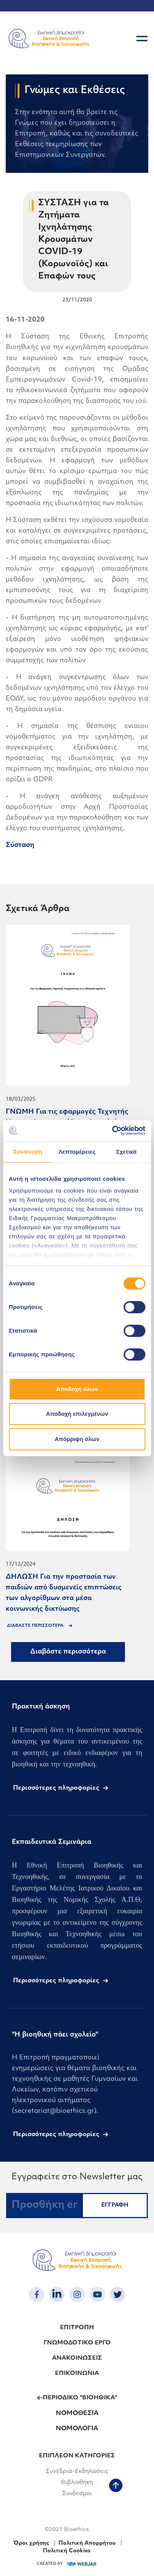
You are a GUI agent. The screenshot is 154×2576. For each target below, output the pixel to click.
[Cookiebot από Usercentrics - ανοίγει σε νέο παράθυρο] (111, 1130)
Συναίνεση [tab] (27, 1151)
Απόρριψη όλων (77, 1439)
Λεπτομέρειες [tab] (77, 1151)
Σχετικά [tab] (126, 1151)
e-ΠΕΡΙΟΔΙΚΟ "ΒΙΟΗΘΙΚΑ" (77, 2398)
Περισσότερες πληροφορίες (56, 1788)
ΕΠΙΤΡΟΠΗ (77, 2328)
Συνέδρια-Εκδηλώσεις (77, 2472)
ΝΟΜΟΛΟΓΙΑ (77, 2429)
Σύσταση (20, 845)
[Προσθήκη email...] (44, 2205)
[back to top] (115, 2486)
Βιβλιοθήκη (77, 2483)
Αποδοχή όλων (77, 1389)
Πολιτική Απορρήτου (87, 2543)
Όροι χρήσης (31, 2543)
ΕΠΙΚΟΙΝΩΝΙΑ (77, 2373)
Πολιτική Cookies (67, 2551)
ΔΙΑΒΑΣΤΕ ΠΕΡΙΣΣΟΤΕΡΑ (36, 1626)
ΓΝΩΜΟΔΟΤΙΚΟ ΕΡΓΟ (77, 2343)
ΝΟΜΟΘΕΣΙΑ (77, 2413)
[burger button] (142, 38)
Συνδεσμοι (77, 2494)
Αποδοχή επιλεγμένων (77, 1413)
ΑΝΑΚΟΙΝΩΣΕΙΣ (77, 2358)
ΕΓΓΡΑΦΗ (114, 2205)
